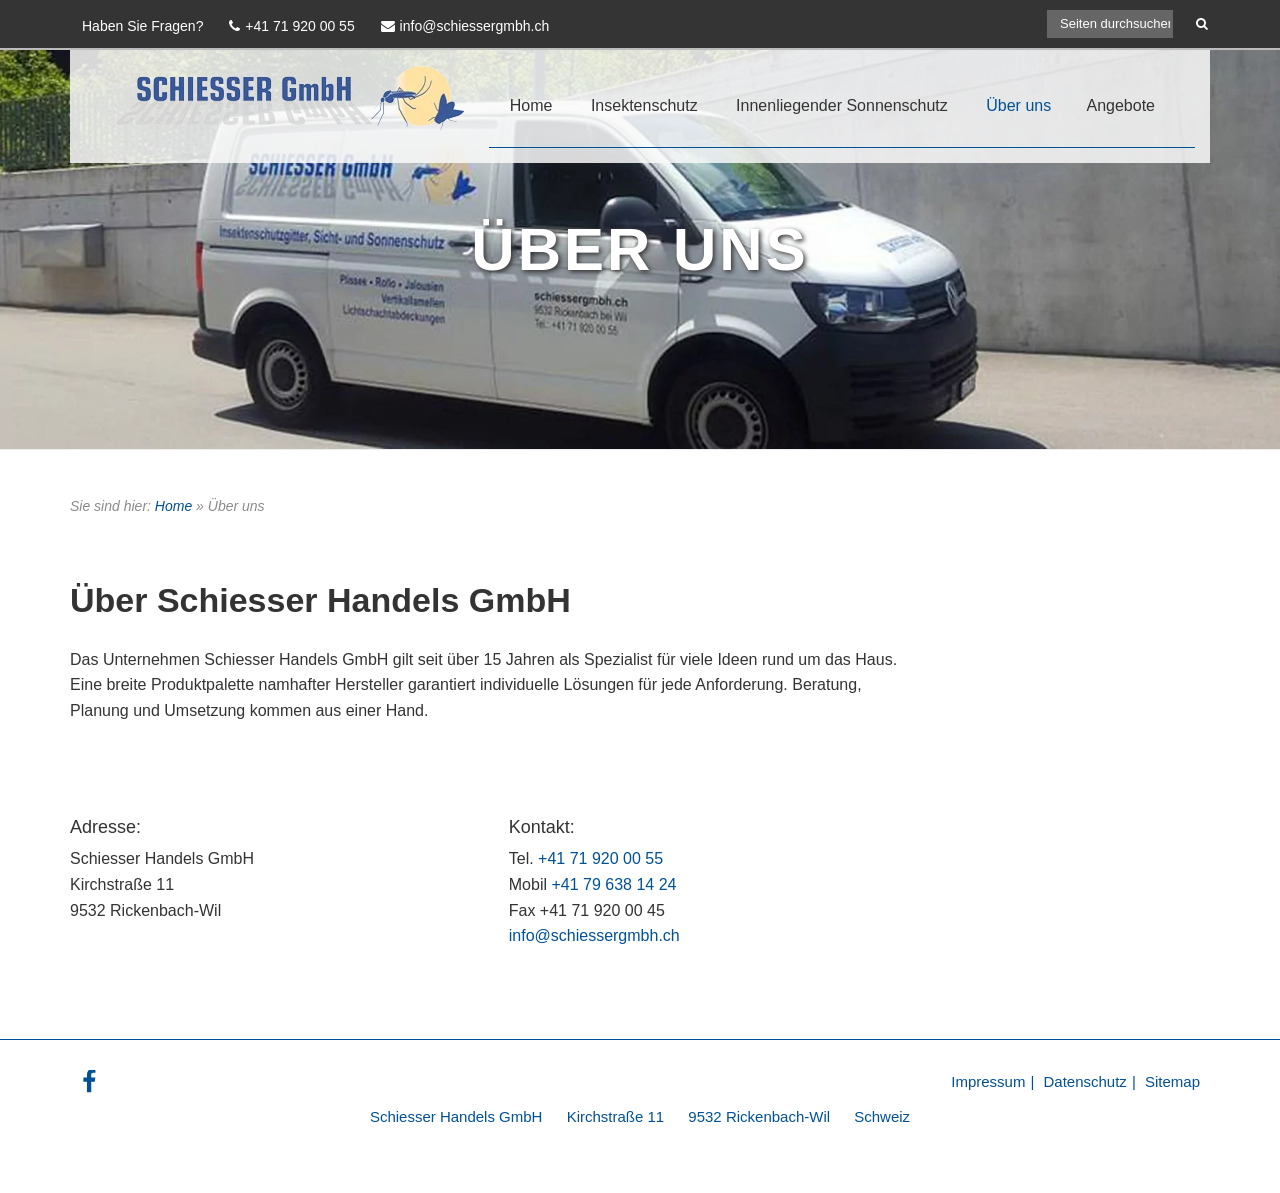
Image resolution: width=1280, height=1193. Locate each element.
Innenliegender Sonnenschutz (842, 105)
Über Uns (639, 249)
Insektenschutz (644, 105)
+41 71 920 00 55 (600, 858)
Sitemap (1172, 1081)
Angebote (1120, 105)
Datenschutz (1084, 1081)
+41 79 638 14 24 (613, 884)
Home (531, 105)
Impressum (988, 1081)
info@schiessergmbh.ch (594, 935)
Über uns (1018, 105)
